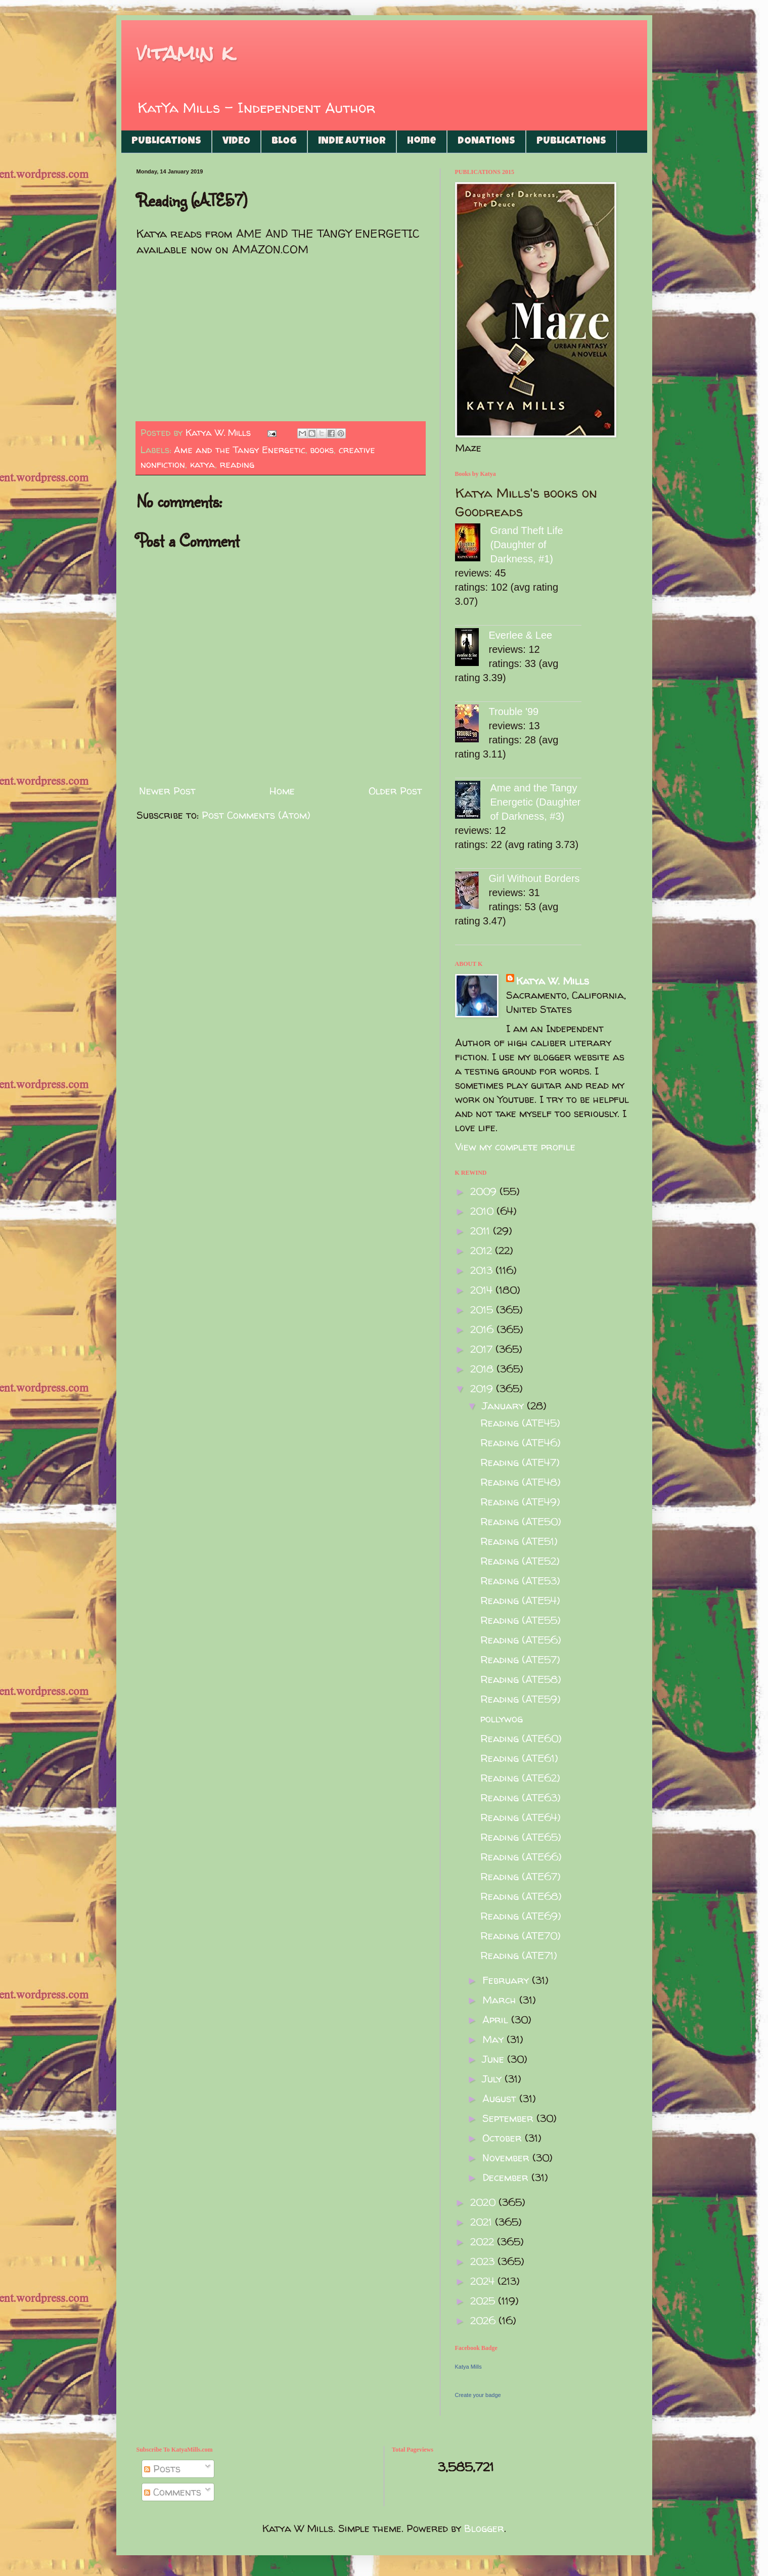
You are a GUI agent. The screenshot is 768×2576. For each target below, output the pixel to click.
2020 (484, 2202)
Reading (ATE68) (521, 1896)
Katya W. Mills (552, 981)
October (503, 2138)
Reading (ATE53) (520, 1580)
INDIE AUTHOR (352, 142)
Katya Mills (468, 2367)
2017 (482, 1349)
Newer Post (167, 790)
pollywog (501, 1718)
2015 (483, 1309)
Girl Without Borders (534, 878)
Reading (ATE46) (520, 1442)
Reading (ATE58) (520, 1679)
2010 (483, 1211)
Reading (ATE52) (520, 1561)
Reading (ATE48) (520, 1482)
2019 (483, 1388)
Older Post (395, 790)
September (509, 2118)
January (504, 1405)
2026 (484, 2320)
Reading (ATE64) (520, 1817)
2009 (485, 1191)
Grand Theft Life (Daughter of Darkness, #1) (526, 544)
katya (202, 464)
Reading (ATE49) (520, 1501)
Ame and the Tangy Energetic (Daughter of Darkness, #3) (535, 802)
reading (237, 464)
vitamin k (185, 52)
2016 (483, 1329)
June (494, 2059)
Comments (172, 2492)
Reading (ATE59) (520, 1699)
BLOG (284, 142)
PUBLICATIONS (166, 142)
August (500, 2098)
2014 (482, 1290)
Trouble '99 (514, 711)
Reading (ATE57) (520, 1659)
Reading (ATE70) (520, 1935)
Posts (162, 2468)
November (507, 2157)
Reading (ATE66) (521, 1856)
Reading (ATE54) (520, 1600)
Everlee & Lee (521, 635)
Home (421, 142)
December (506, 2177)
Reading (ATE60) (521, 1738)
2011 (481, 1230)
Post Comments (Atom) (256, 815)
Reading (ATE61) (519, 1758)
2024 (484, 2281)
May (494, 2039)
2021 (482, 2222)
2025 (484, 2300)
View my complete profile (515, 1146)
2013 (482, 1270)
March (500, 2000)
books (322, 449)
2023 (484, 2261)
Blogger (484, 2528)
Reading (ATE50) (520, 1521)
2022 (483, 2241)
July (493, 2078)
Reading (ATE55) (520, 1620)
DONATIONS (486, 142)
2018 (483, 1368)
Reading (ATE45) (520, 1423)
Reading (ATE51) (519, 1541)
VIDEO (236, 142)
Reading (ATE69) (520, 1916)
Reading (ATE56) (520, 1640)
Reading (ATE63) (520, 1797)
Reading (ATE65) (520, 1837)
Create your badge (478, 2395)
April (496, 2019)
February (507, 1980)
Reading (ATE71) (518, 1955)
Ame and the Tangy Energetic (239, 449)
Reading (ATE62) (520, 1778)
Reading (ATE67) (520, 1876)
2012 (482, 1250)
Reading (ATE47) (520, 1462)
